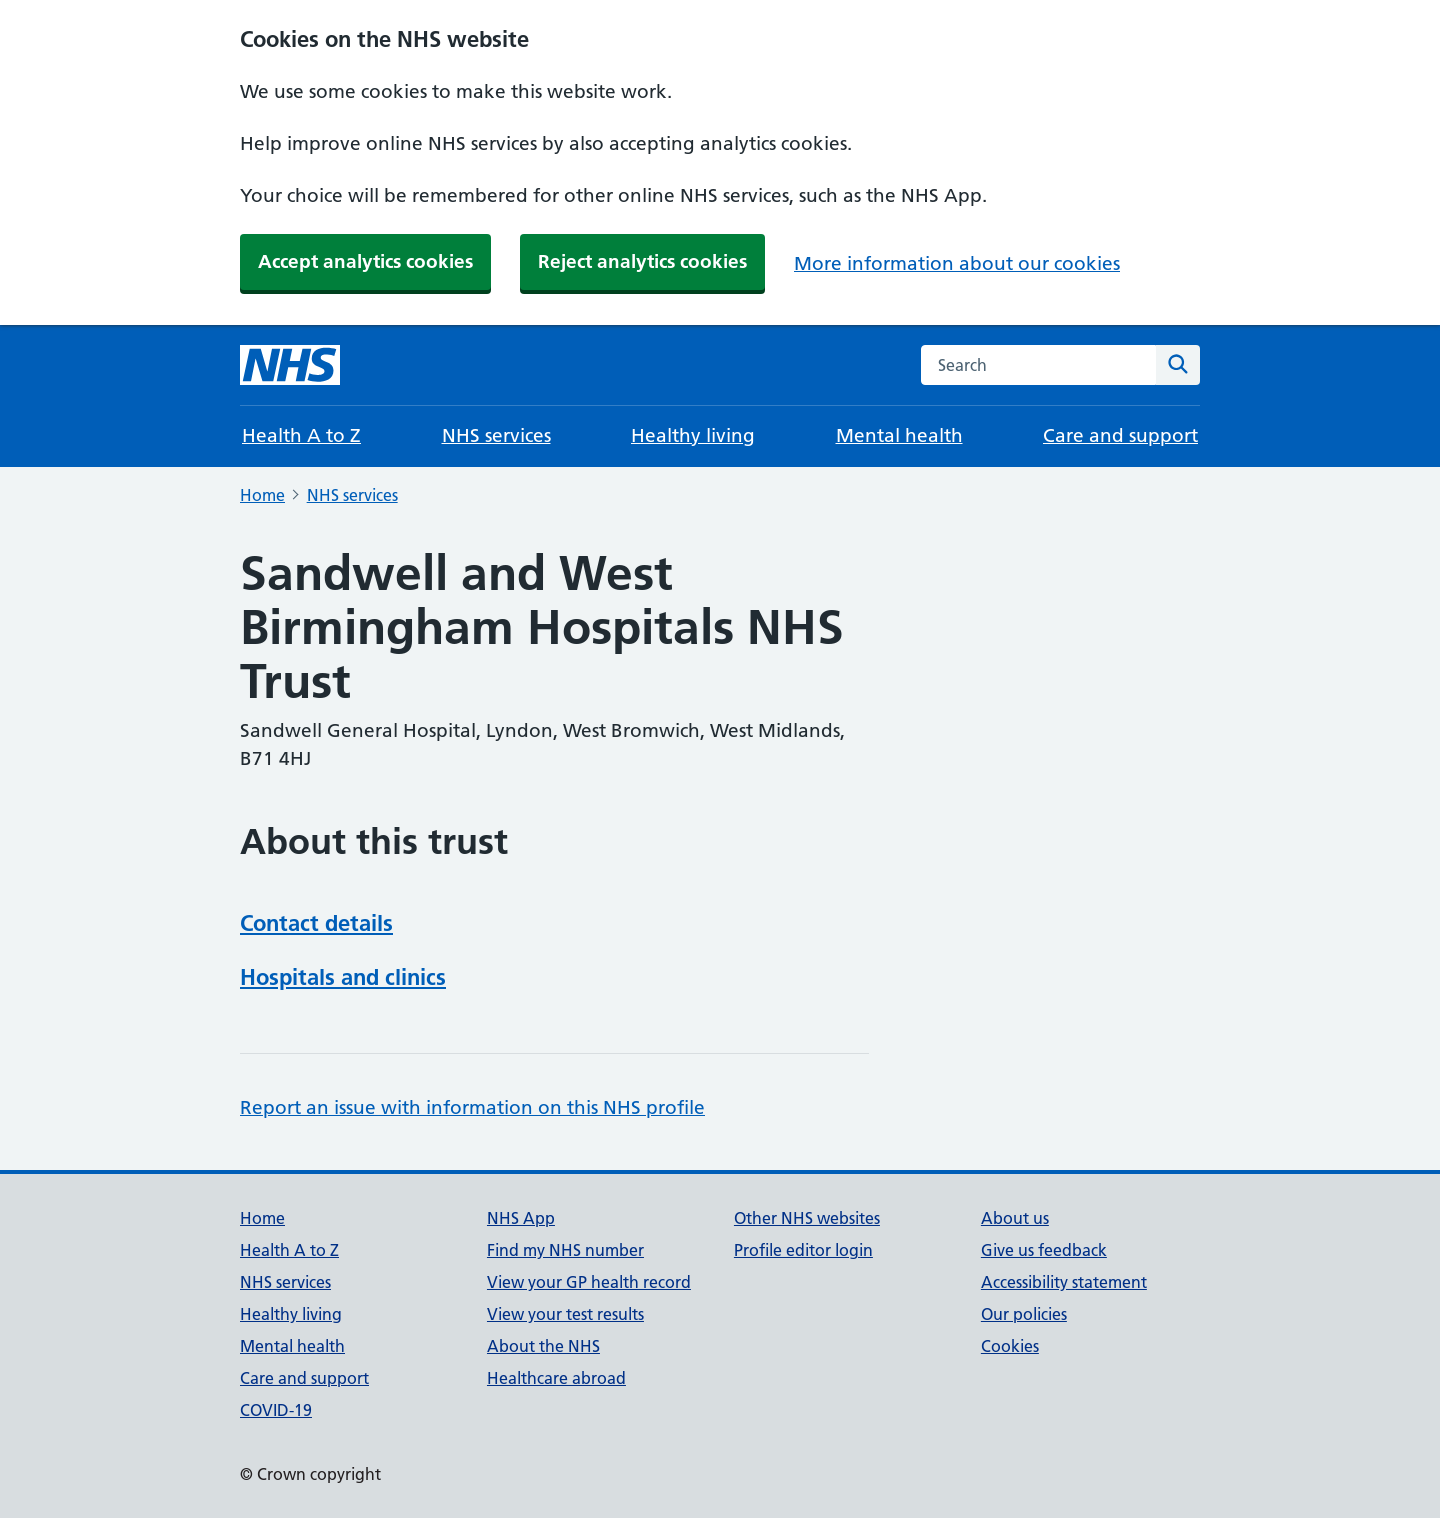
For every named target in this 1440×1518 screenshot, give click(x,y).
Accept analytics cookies (365, 261)
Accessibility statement (1064, 1282)
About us (1015, 1218)
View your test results (565, 1314)
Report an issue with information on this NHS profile (472, 1107)
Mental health (899, 435)
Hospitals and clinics (343, 977)
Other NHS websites (807, 1218)
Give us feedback (1044, 1250)
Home (262, 495)
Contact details (316, 923)
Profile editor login (803, 1250)
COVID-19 (276, 1410)
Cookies (1010, 1346)
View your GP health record (589, 1282)
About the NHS (543, 1346)
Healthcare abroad (556, 1378)
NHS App (521, 1218)
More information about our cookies (957, 263)
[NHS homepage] (290, 365)
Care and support (1120, 435)
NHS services (496, 435)
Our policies (1024, 1314)
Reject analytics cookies (642, 261)
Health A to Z (301, 435)
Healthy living (693, 435)
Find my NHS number (565, 1250)
